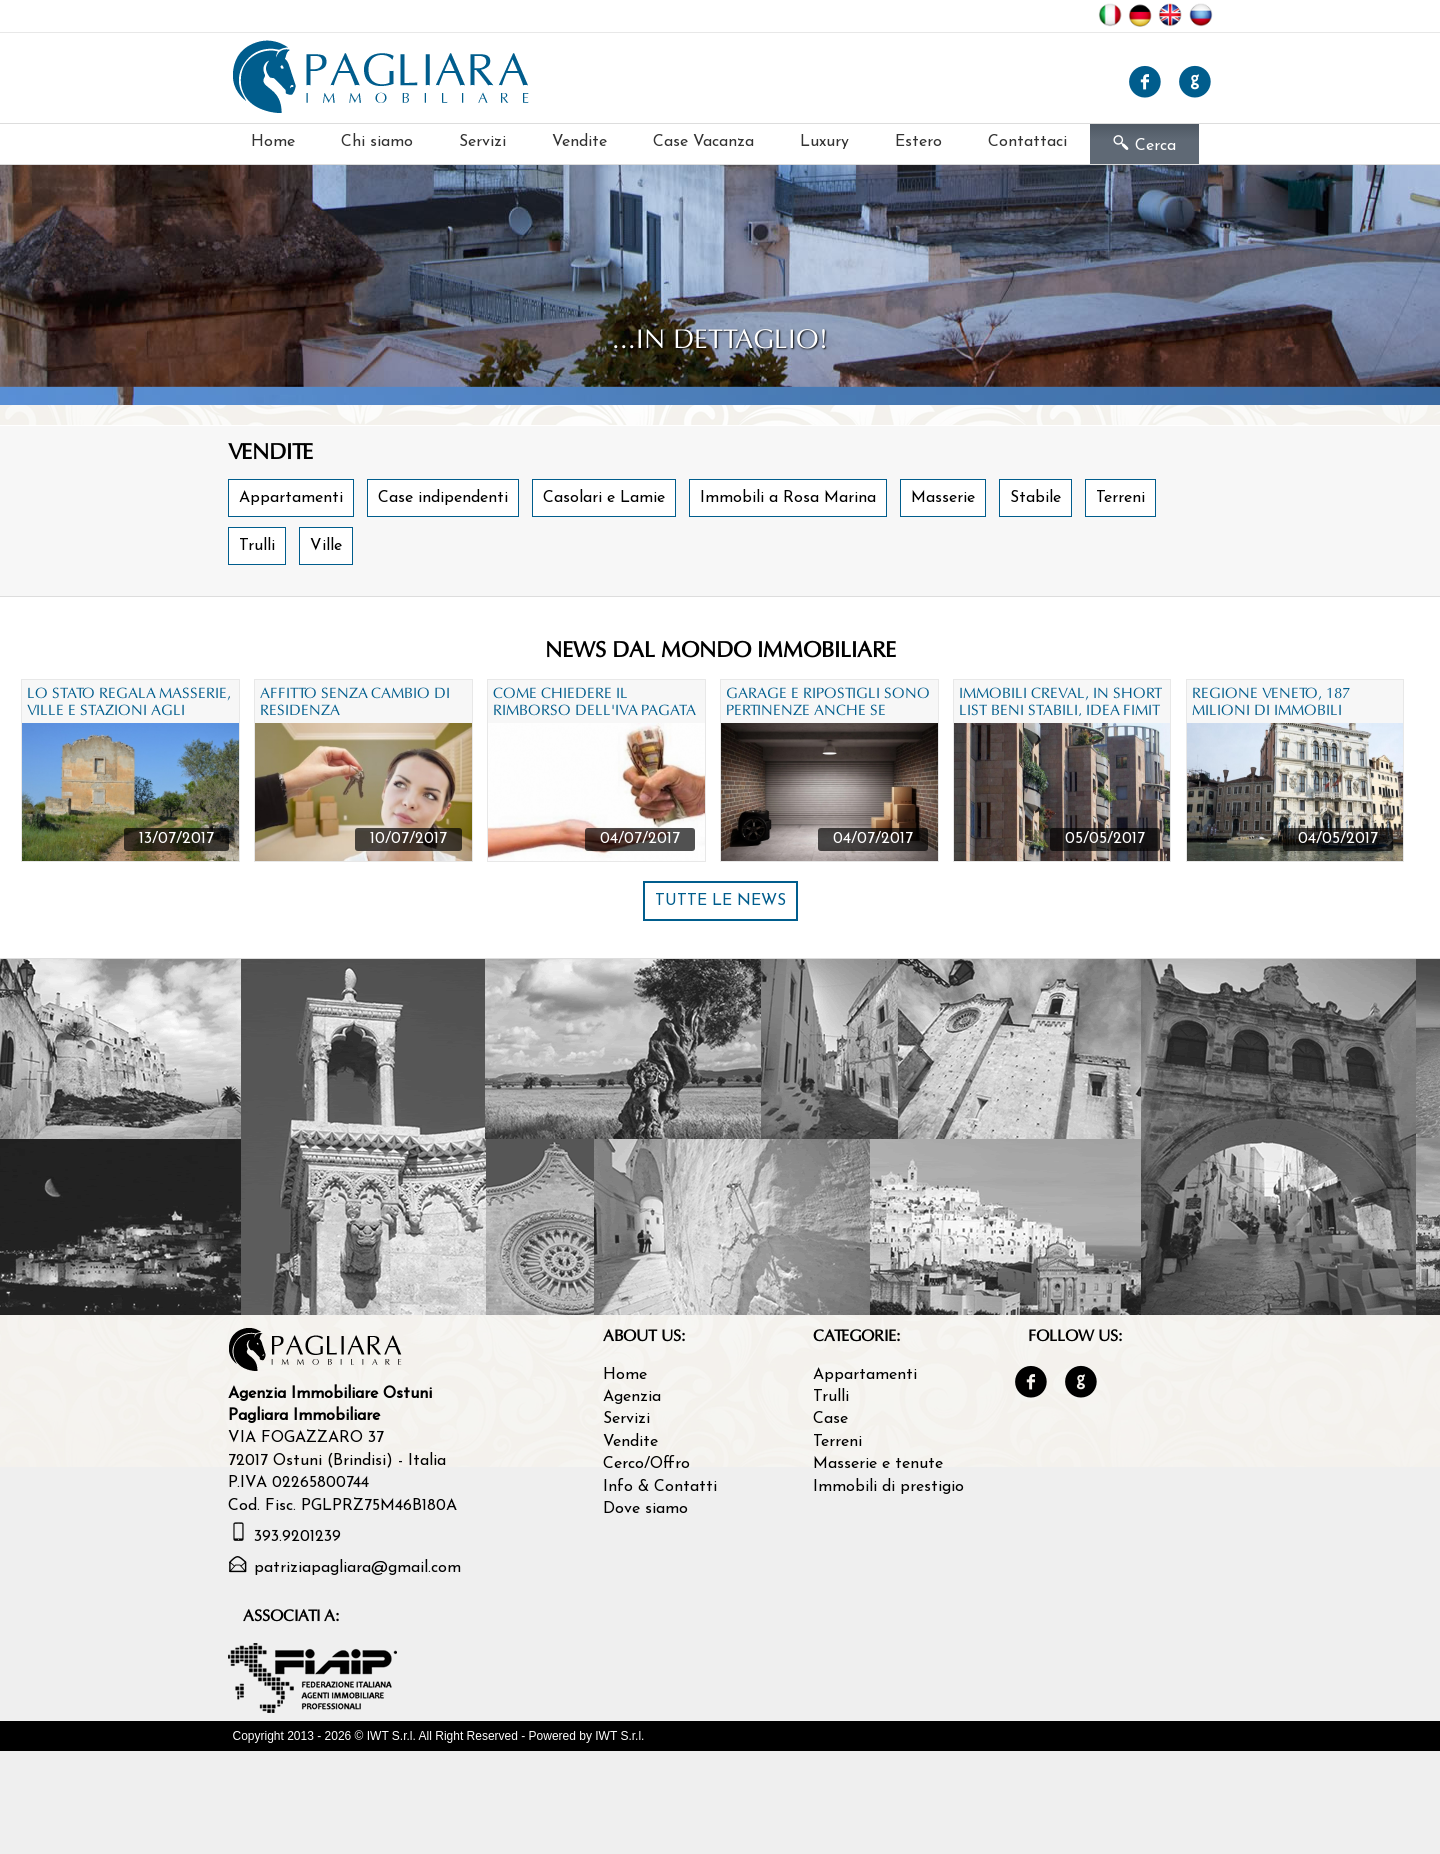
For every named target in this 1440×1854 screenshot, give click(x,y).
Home (273, 142)
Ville (326, 546)
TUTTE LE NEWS (720, 901)
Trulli (257, 546)
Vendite (579, 142)
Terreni (1120, 498)
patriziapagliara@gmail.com (357, 1568)
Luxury (824, 142)
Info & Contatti (660, 1487)
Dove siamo (645, 1509)
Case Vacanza (703, 142)
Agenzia (632, 1397)
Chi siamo (377, 142)
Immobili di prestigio (888, 1487)
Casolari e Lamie (604, 498)
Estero (918, 142)
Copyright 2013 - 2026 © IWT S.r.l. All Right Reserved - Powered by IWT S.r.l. (439, 1736)
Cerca (1144, 144)
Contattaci (1027, 142)
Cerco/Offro (646, 1464)
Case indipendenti (443, 498)
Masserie (943, 498)
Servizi (482, 142)
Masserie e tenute (878, 1464)
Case (830, 1419)
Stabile (1035, 498)
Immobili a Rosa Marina (788, 498)
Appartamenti (291, 498)
